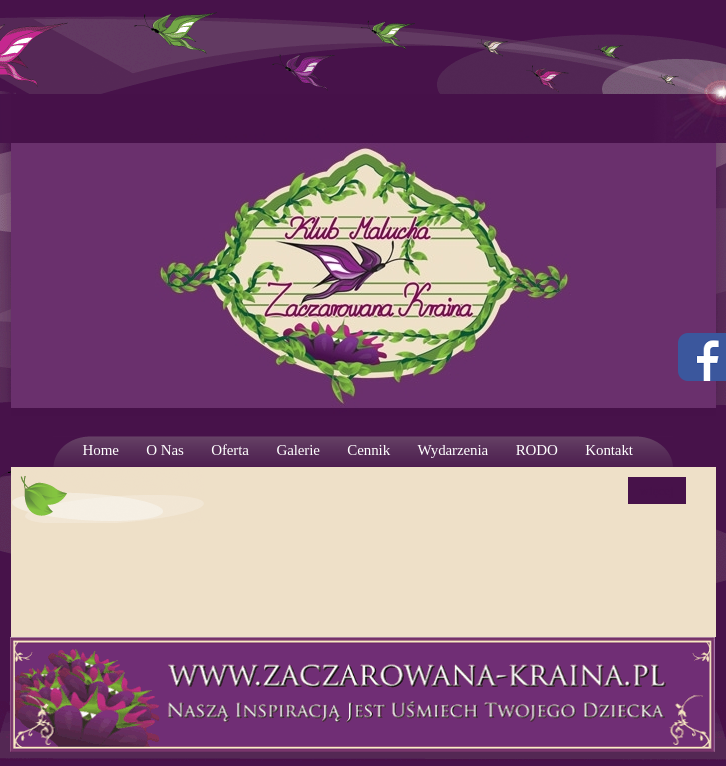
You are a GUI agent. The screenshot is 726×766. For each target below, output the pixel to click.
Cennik (368, 450)
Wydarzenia (453, 450)
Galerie (297, 450)
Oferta (230, 450)
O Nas (164, 450)
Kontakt (609, 450)
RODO (537, 450)
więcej (657, 490)
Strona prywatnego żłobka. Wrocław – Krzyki (363, 255)
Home (101, 450)
